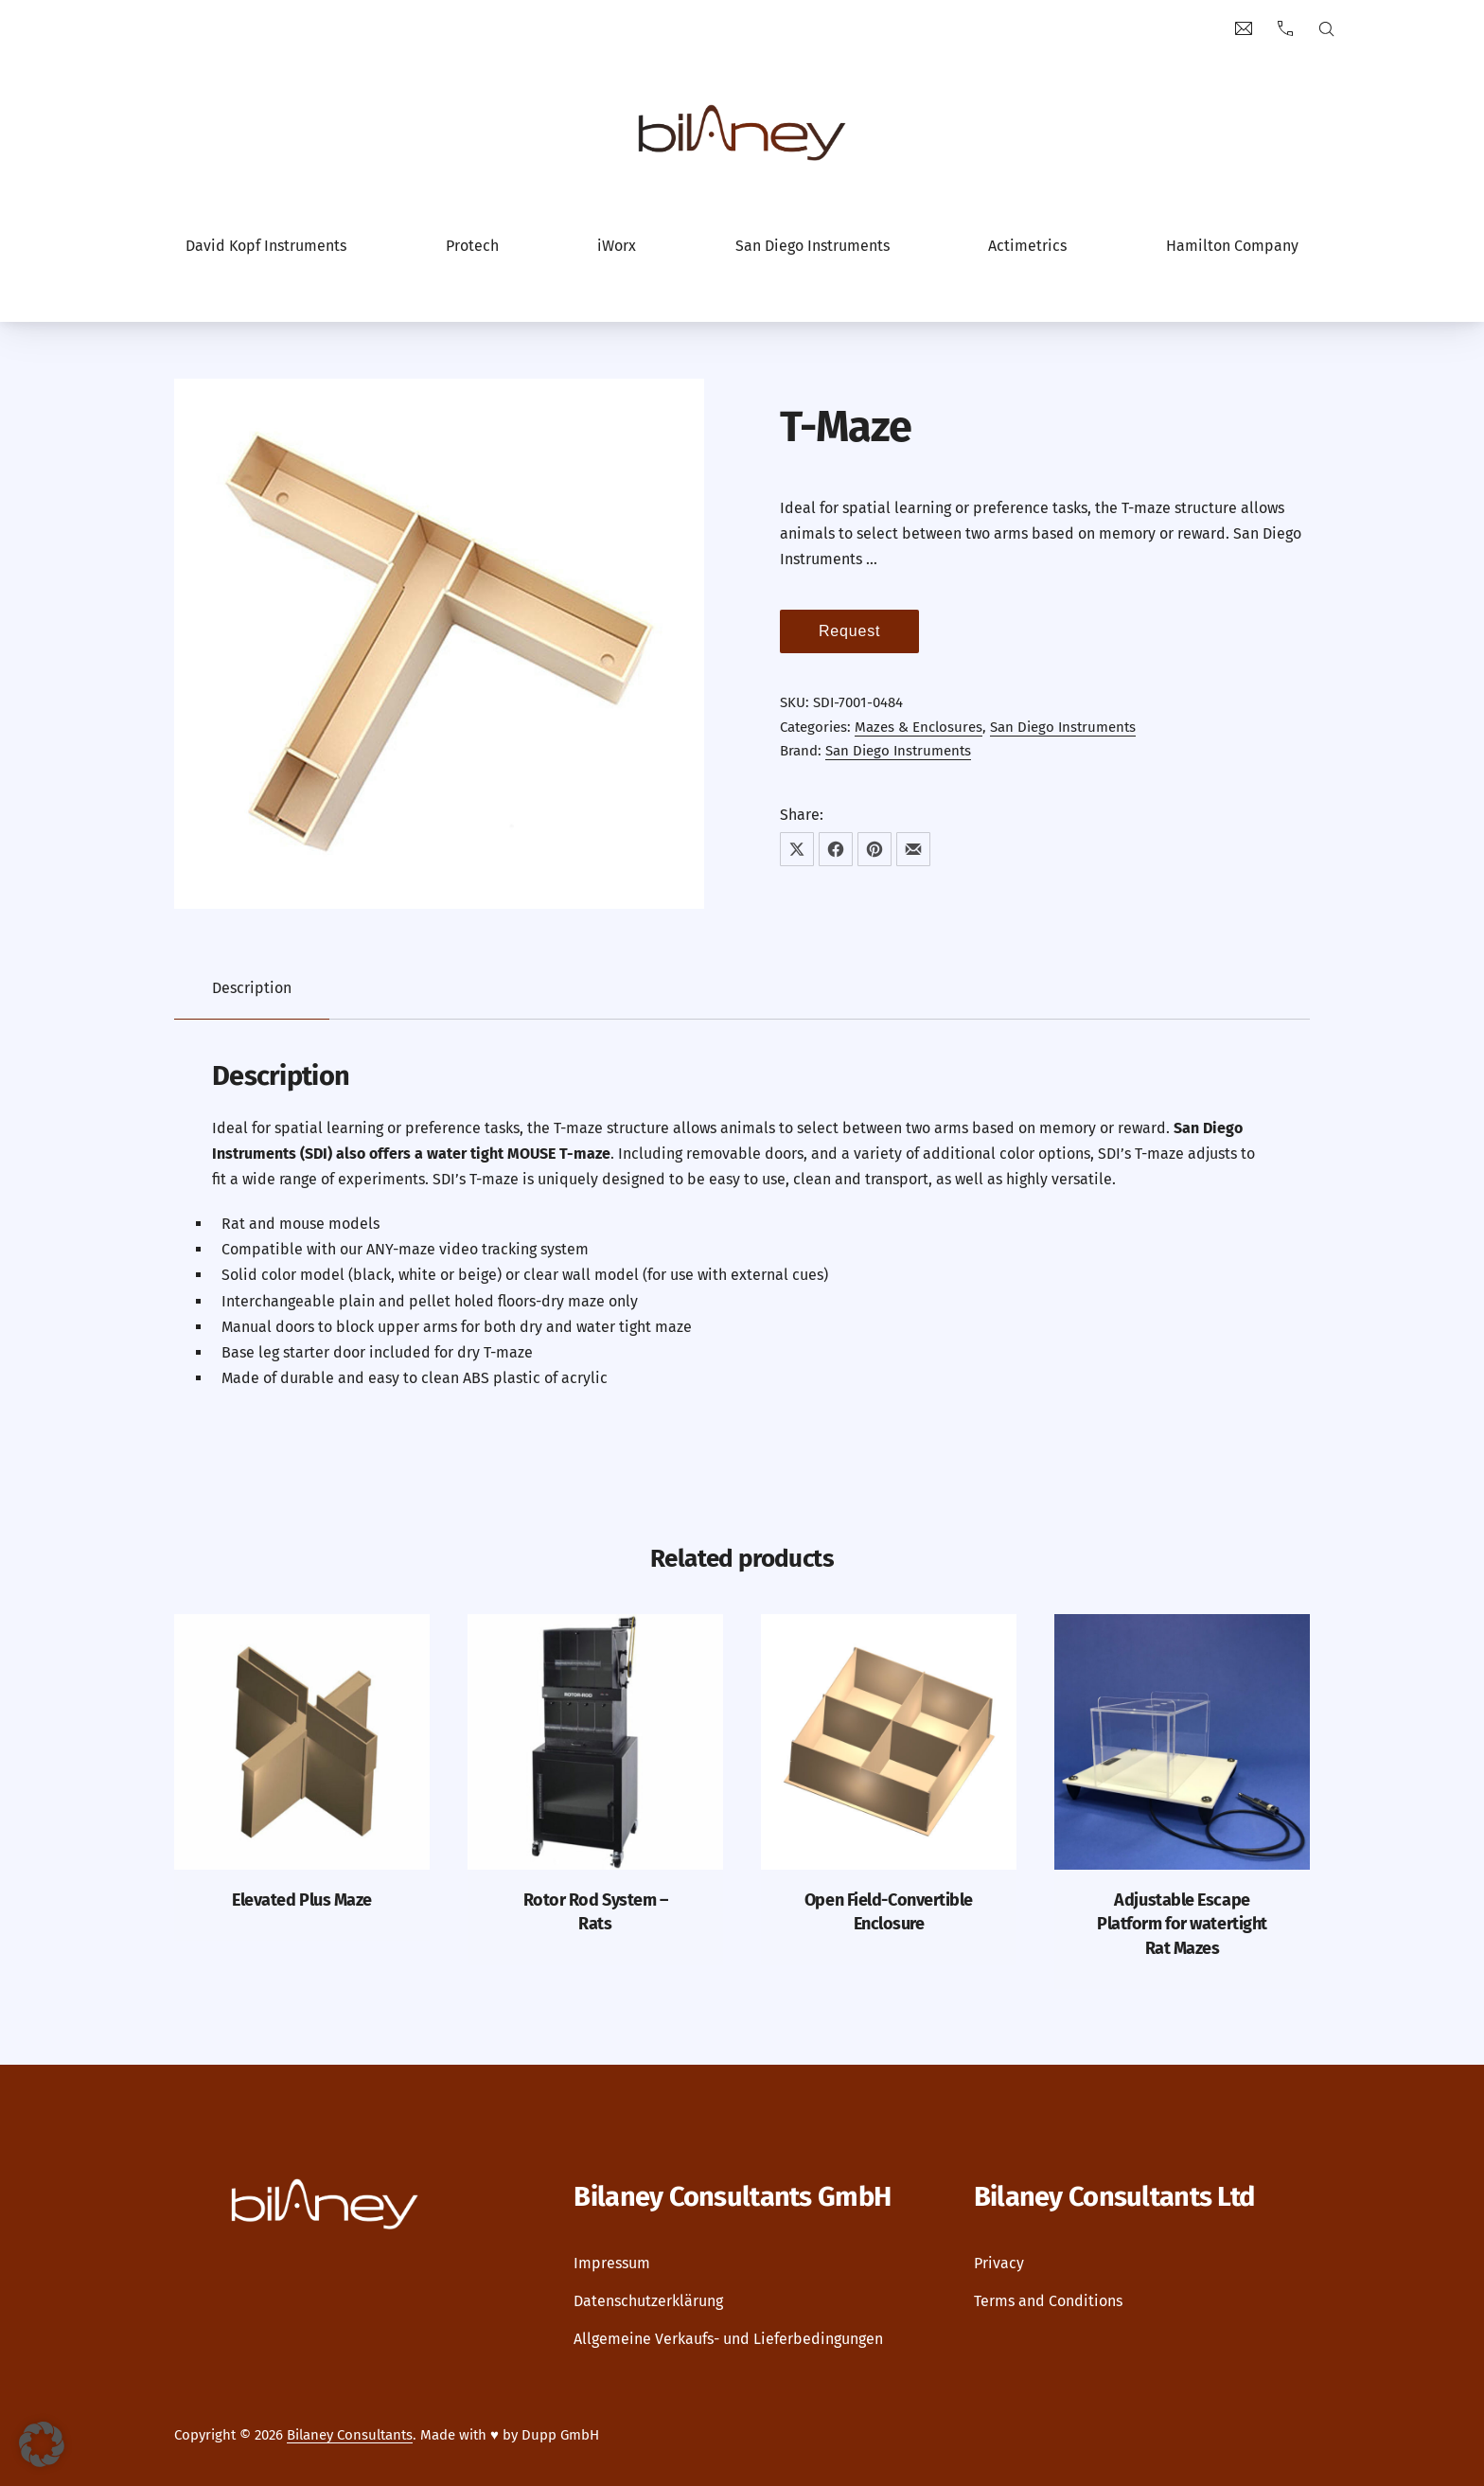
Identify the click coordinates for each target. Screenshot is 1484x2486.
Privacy (999, 2263)
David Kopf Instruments (266, 246)
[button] (41, 2444)
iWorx (616, 246)
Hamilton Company (1232, 246)
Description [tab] (252, 988)
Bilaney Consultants (350, 2434)
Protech (472, 246)
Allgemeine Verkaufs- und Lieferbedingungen (728, 2339)
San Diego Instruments (812, 246)
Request (849, 631)
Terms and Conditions (1048, 2301)
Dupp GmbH (560, 2434)
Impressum (612, 2263)
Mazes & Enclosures (918, 727)
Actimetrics (1027, 246)
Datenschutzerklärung (648, 2301)
